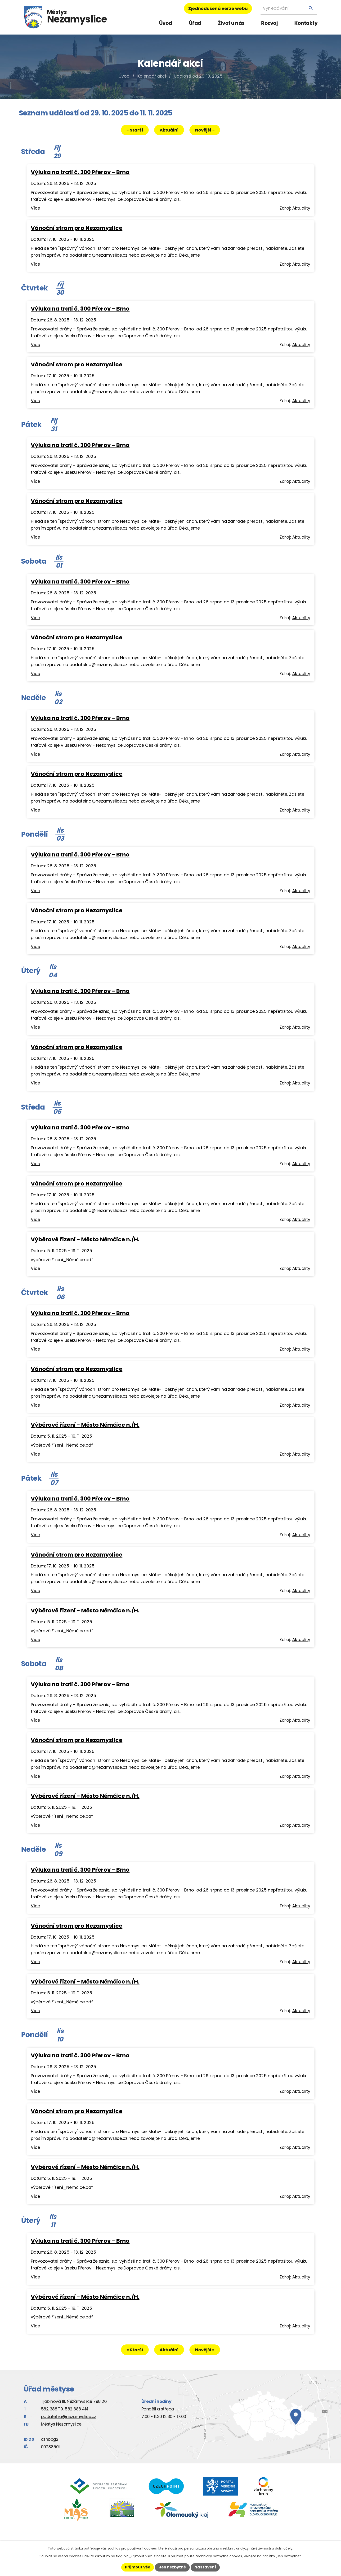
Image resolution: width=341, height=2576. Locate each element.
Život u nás (231, 23)
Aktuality (301, 208)
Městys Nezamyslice (61, 2424)
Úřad (195, 23)
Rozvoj (269, 23)
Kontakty (305, 23)
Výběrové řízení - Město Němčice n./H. (85, 1239)
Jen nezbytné (172, 2567)
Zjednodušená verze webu (218, 8)
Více (35, 208)
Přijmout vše (137, 2567)
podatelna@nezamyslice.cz (68, 2416)
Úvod (165, 23)
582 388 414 (77, 2409)
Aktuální (169, 130)
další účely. (284, 2548)
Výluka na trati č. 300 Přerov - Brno (80, 172)
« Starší (133, 130)
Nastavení (205, 2567)
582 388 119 (52, 2409)
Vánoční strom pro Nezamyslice (76, 228)
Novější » (206, 130)
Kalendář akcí (151, 76)
